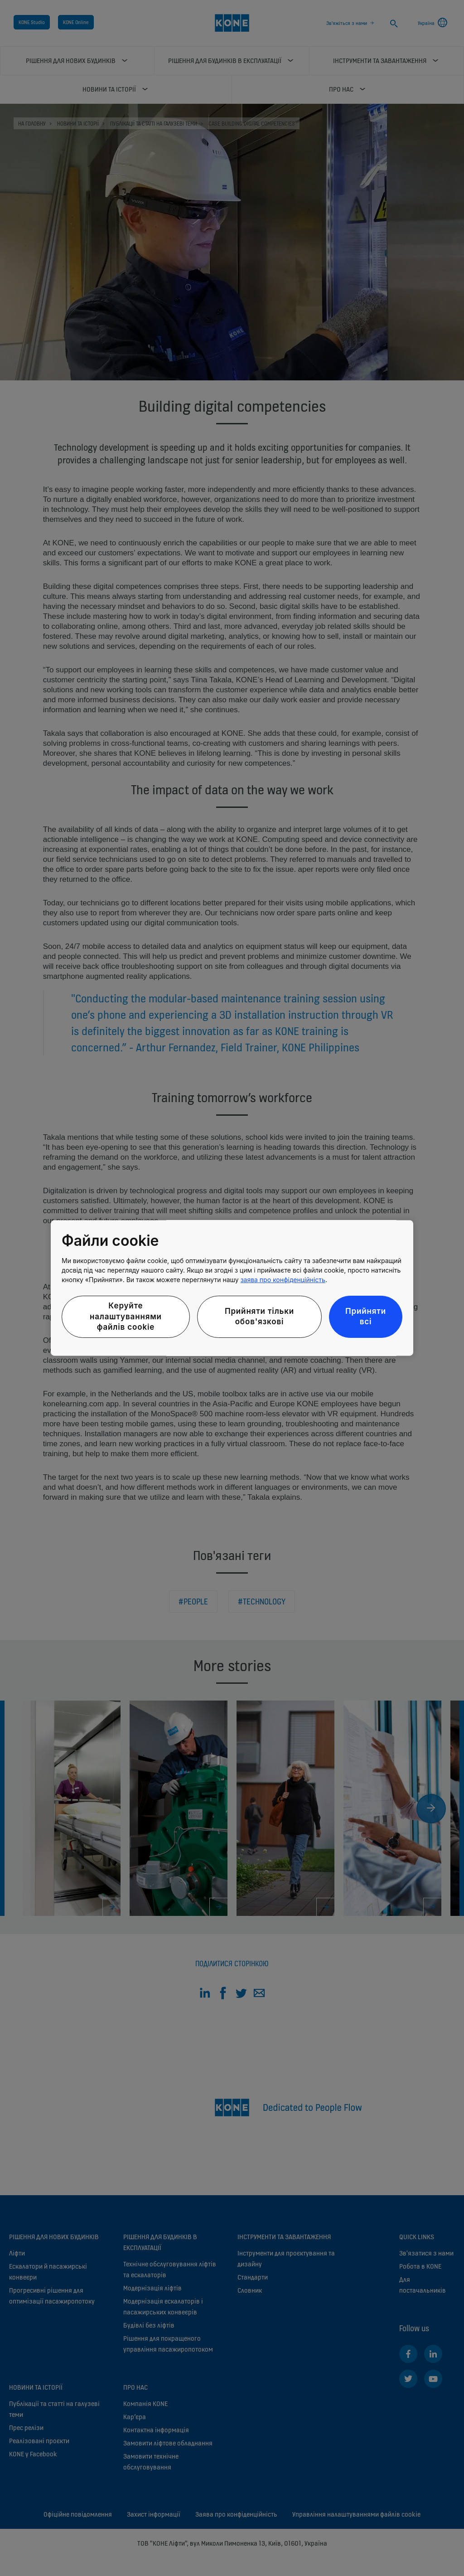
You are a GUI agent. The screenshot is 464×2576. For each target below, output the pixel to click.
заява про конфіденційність (283, 1279)
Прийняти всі (365, 1317)
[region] (232, 1288)
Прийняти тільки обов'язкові (259, 1317)
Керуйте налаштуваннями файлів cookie (126, 1316)
